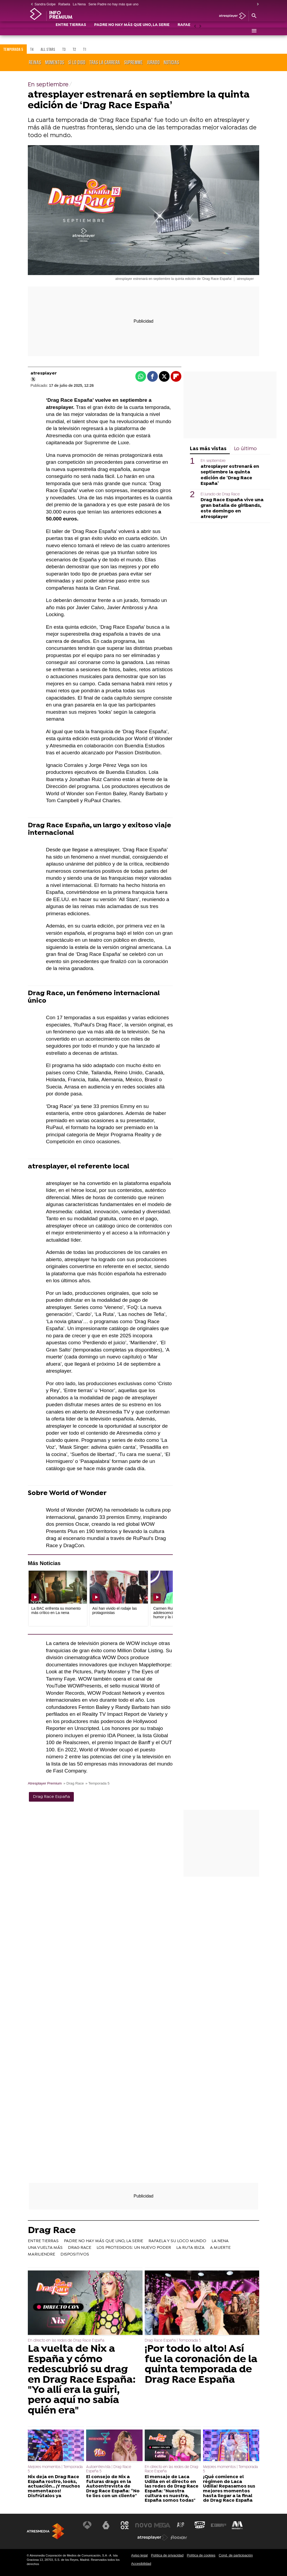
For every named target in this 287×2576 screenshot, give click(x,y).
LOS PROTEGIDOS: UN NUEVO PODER (134, 2247)
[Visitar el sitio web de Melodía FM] (237, 2525)
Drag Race (52, 2231)
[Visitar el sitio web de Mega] (162, 2525)
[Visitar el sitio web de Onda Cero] (200, 2525)
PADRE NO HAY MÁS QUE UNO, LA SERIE (132, 31)
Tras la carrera (104, 62)
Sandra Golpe (45, 4)
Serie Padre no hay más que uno (113, 4)
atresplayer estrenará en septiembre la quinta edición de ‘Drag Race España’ (230, 475)
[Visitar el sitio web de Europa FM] (218, 2525)
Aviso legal (139, 2555)
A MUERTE (220, 2247)
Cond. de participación (236, 2555)
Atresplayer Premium (45, 1783)
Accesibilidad (141, 2564)
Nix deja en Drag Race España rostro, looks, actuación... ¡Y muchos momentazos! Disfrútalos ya (54, 2486)
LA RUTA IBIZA (190, 2247)
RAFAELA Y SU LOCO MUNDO (177, 2241)
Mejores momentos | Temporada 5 (55, 2469)
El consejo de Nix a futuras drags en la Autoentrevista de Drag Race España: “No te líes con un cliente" (113, 2486)
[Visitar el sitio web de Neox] (125, 2525)
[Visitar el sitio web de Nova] (144, 2525)
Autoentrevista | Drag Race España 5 (108, 2469)
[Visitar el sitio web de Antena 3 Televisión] (88, 2525)
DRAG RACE (79, 2247)
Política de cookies (201, 2555)
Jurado (153, 62)
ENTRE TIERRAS (71, 31)
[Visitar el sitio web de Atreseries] (181, 2525)
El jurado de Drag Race (220, 494)
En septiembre (213, 461)
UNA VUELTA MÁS (45, 2247)
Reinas (35, 62)
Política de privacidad (167, 2555)
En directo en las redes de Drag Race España (66, 2340)
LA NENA (220, 2241)
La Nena (79, 4)
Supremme (133, 62)
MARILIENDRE (41, 2254)
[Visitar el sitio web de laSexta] (106, 2525)
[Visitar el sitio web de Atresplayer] (153, 2537)
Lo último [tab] (245, 449)
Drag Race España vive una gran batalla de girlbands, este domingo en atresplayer (232, 508)
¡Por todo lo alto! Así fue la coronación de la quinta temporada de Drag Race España (201, 2364)
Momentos (54, 62)
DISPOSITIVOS (74, 2254)
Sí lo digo (76, 62)
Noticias (171, 62)
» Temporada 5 (97, 1783)
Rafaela (64, 4)
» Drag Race (73, 1783)
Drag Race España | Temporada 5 (173, 2340)
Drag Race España (51, 1796)
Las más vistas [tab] (208, 449)
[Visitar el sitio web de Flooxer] (179, 2537)
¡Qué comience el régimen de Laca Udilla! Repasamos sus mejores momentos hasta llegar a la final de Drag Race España (229, 2489)
